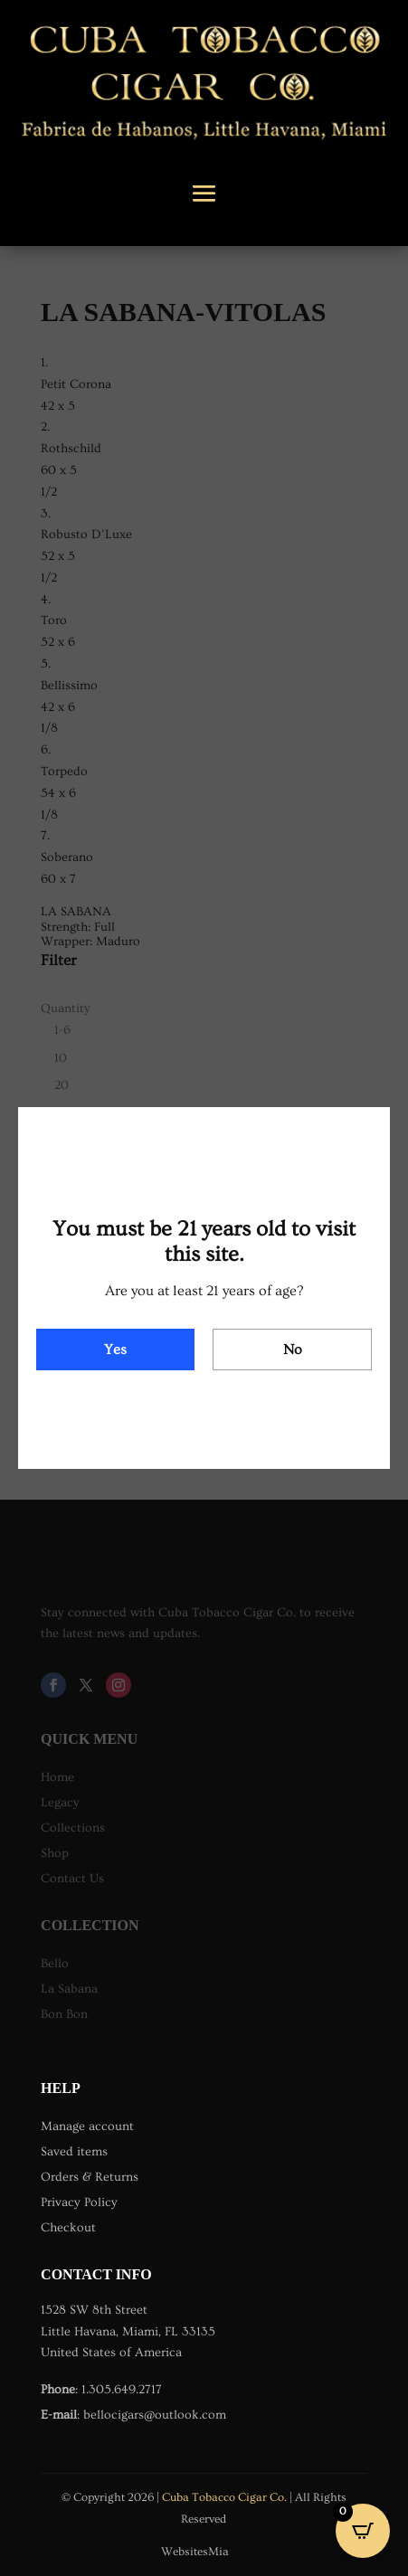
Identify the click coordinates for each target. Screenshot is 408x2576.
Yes (115, 1349)
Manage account (87, 2126)
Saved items (74, 2152)
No (292, 1349)
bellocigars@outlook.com (154, 2415)
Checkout (68, 2228)
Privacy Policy (79, 2202)
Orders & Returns (89, 2177)
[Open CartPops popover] (363, 2531)
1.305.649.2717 (121, 2389)
